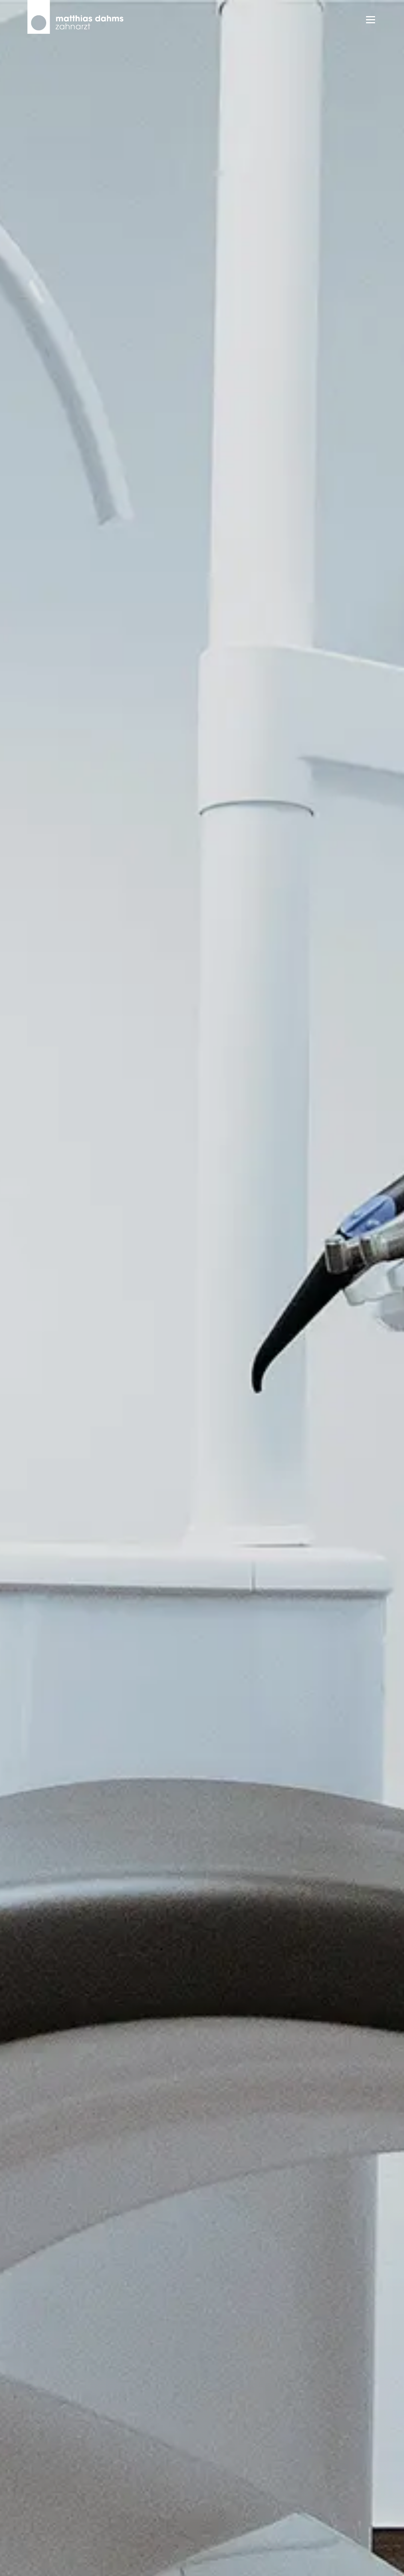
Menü (370, 19)
